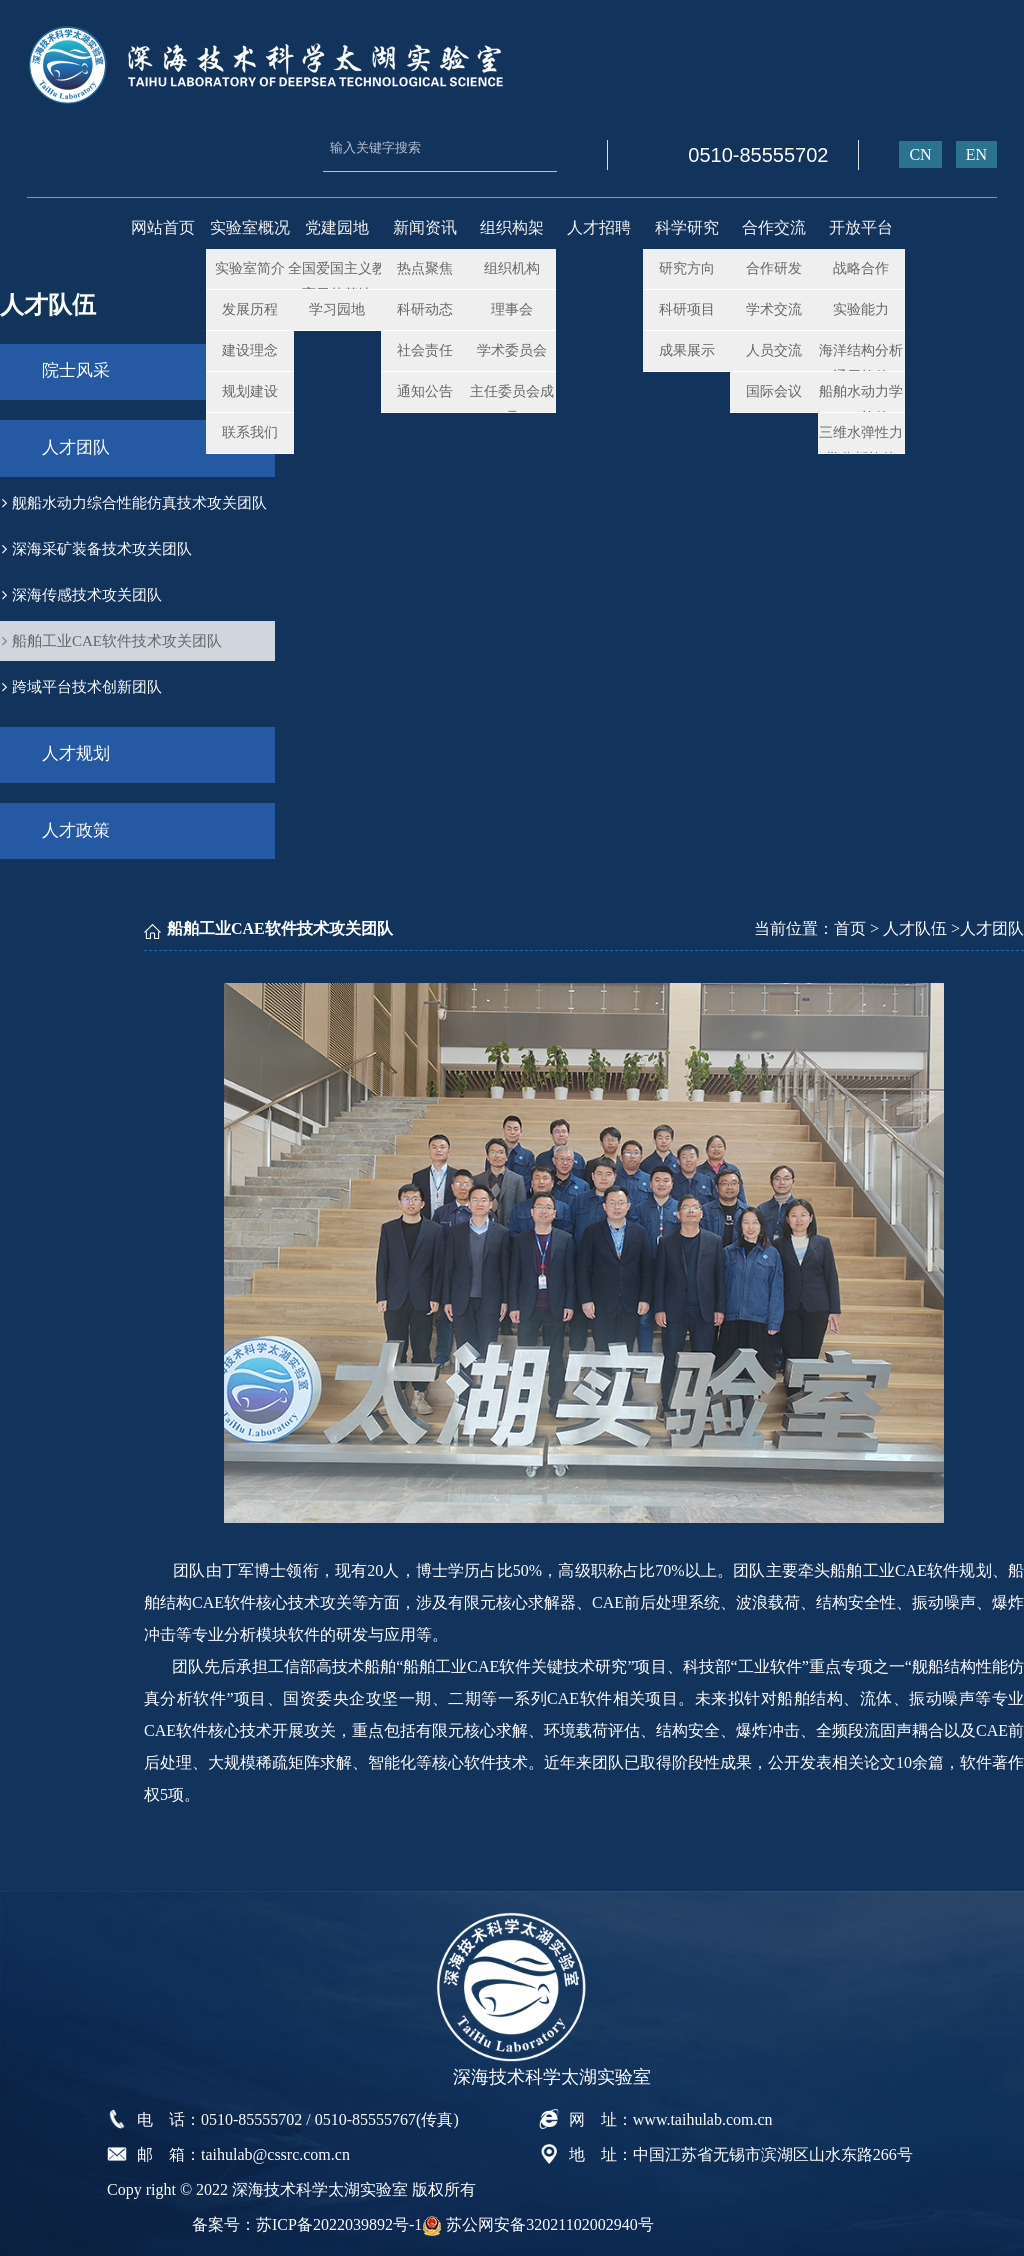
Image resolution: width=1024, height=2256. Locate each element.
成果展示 (687, 349)
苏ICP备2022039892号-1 (339, 2217)
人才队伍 (915, 922)
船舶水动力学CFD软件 (861, 402)
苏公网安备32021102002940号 (537, 2217)
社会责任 (425, 349)
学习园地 (337, 308)
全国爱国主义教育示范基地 (337, 279)
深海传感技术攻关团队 (82, 591)
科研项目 (687, 308)
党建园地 (337, 227)
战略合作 (861, 267)
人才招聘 (599, 227)
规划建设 (250, 390)
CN (920, 154)
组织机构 (512, 267)
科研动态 (425, 308)
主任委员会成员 (512, 402)
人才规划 (79, 750)
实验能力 (861, 308)
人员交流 (774, 349)
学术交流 (774, 308)
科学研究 (687, 227)
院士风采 (79, 370)
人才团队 (79, 445)
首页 (850, 922)
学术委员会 (512, 349)
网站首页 (163, 227)
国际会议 (774, 390)
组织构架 (512, 227)
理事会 (512, 308)
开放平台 (861, 227)
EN (976, 154)
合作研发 (774, 267)
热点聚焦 (425, 267)
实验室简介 (250, 267)
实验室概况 (250, 227)
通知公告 (425, 390)
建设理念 (250, 349)
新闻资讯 (425, 227)
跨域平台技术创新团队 (82, 683)
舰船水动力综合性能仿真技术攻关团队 (134, 499)
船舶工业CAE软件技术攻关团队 (112, 637)
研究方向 (687, 267)
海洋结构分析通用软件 (861, 361)
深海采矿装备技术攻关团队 (97, 545)
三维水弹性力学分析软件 (861, 443)
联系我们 (250, 431)
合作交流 (774, 227)
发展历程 (250, 308)
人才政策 (79, 825)
